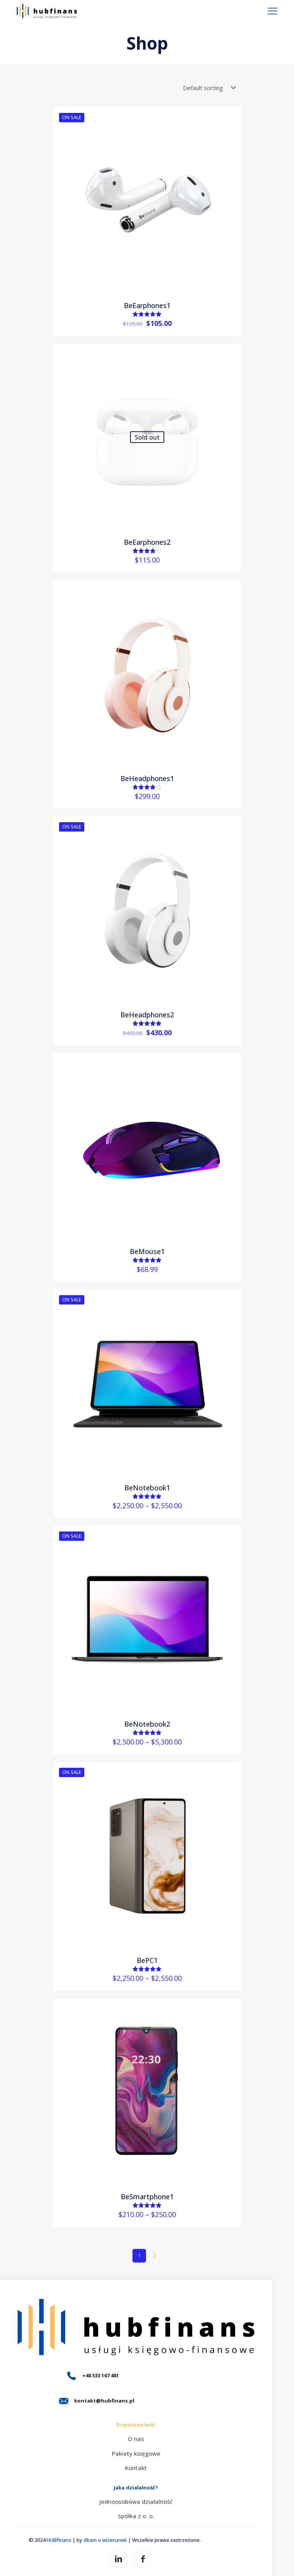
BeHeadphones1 (147, 778)
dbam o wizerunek (106, 2539)
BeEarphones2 (147, 542)
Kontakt (136, 2468)
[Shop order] (211, 88)
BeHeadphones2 (147, 1014)
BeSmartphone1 (147, 2196)
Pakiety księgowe (136, 2453)
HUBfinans (60, 2539)
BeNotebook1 (147, 1487)
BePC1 (147, 1960)
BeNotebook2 (147, 1724)
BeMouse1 (147, 1251)
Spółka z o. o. (136, 2516)
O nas (136, 2439)
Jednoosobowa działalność (135, 2501)
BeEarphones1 (147, 305)
